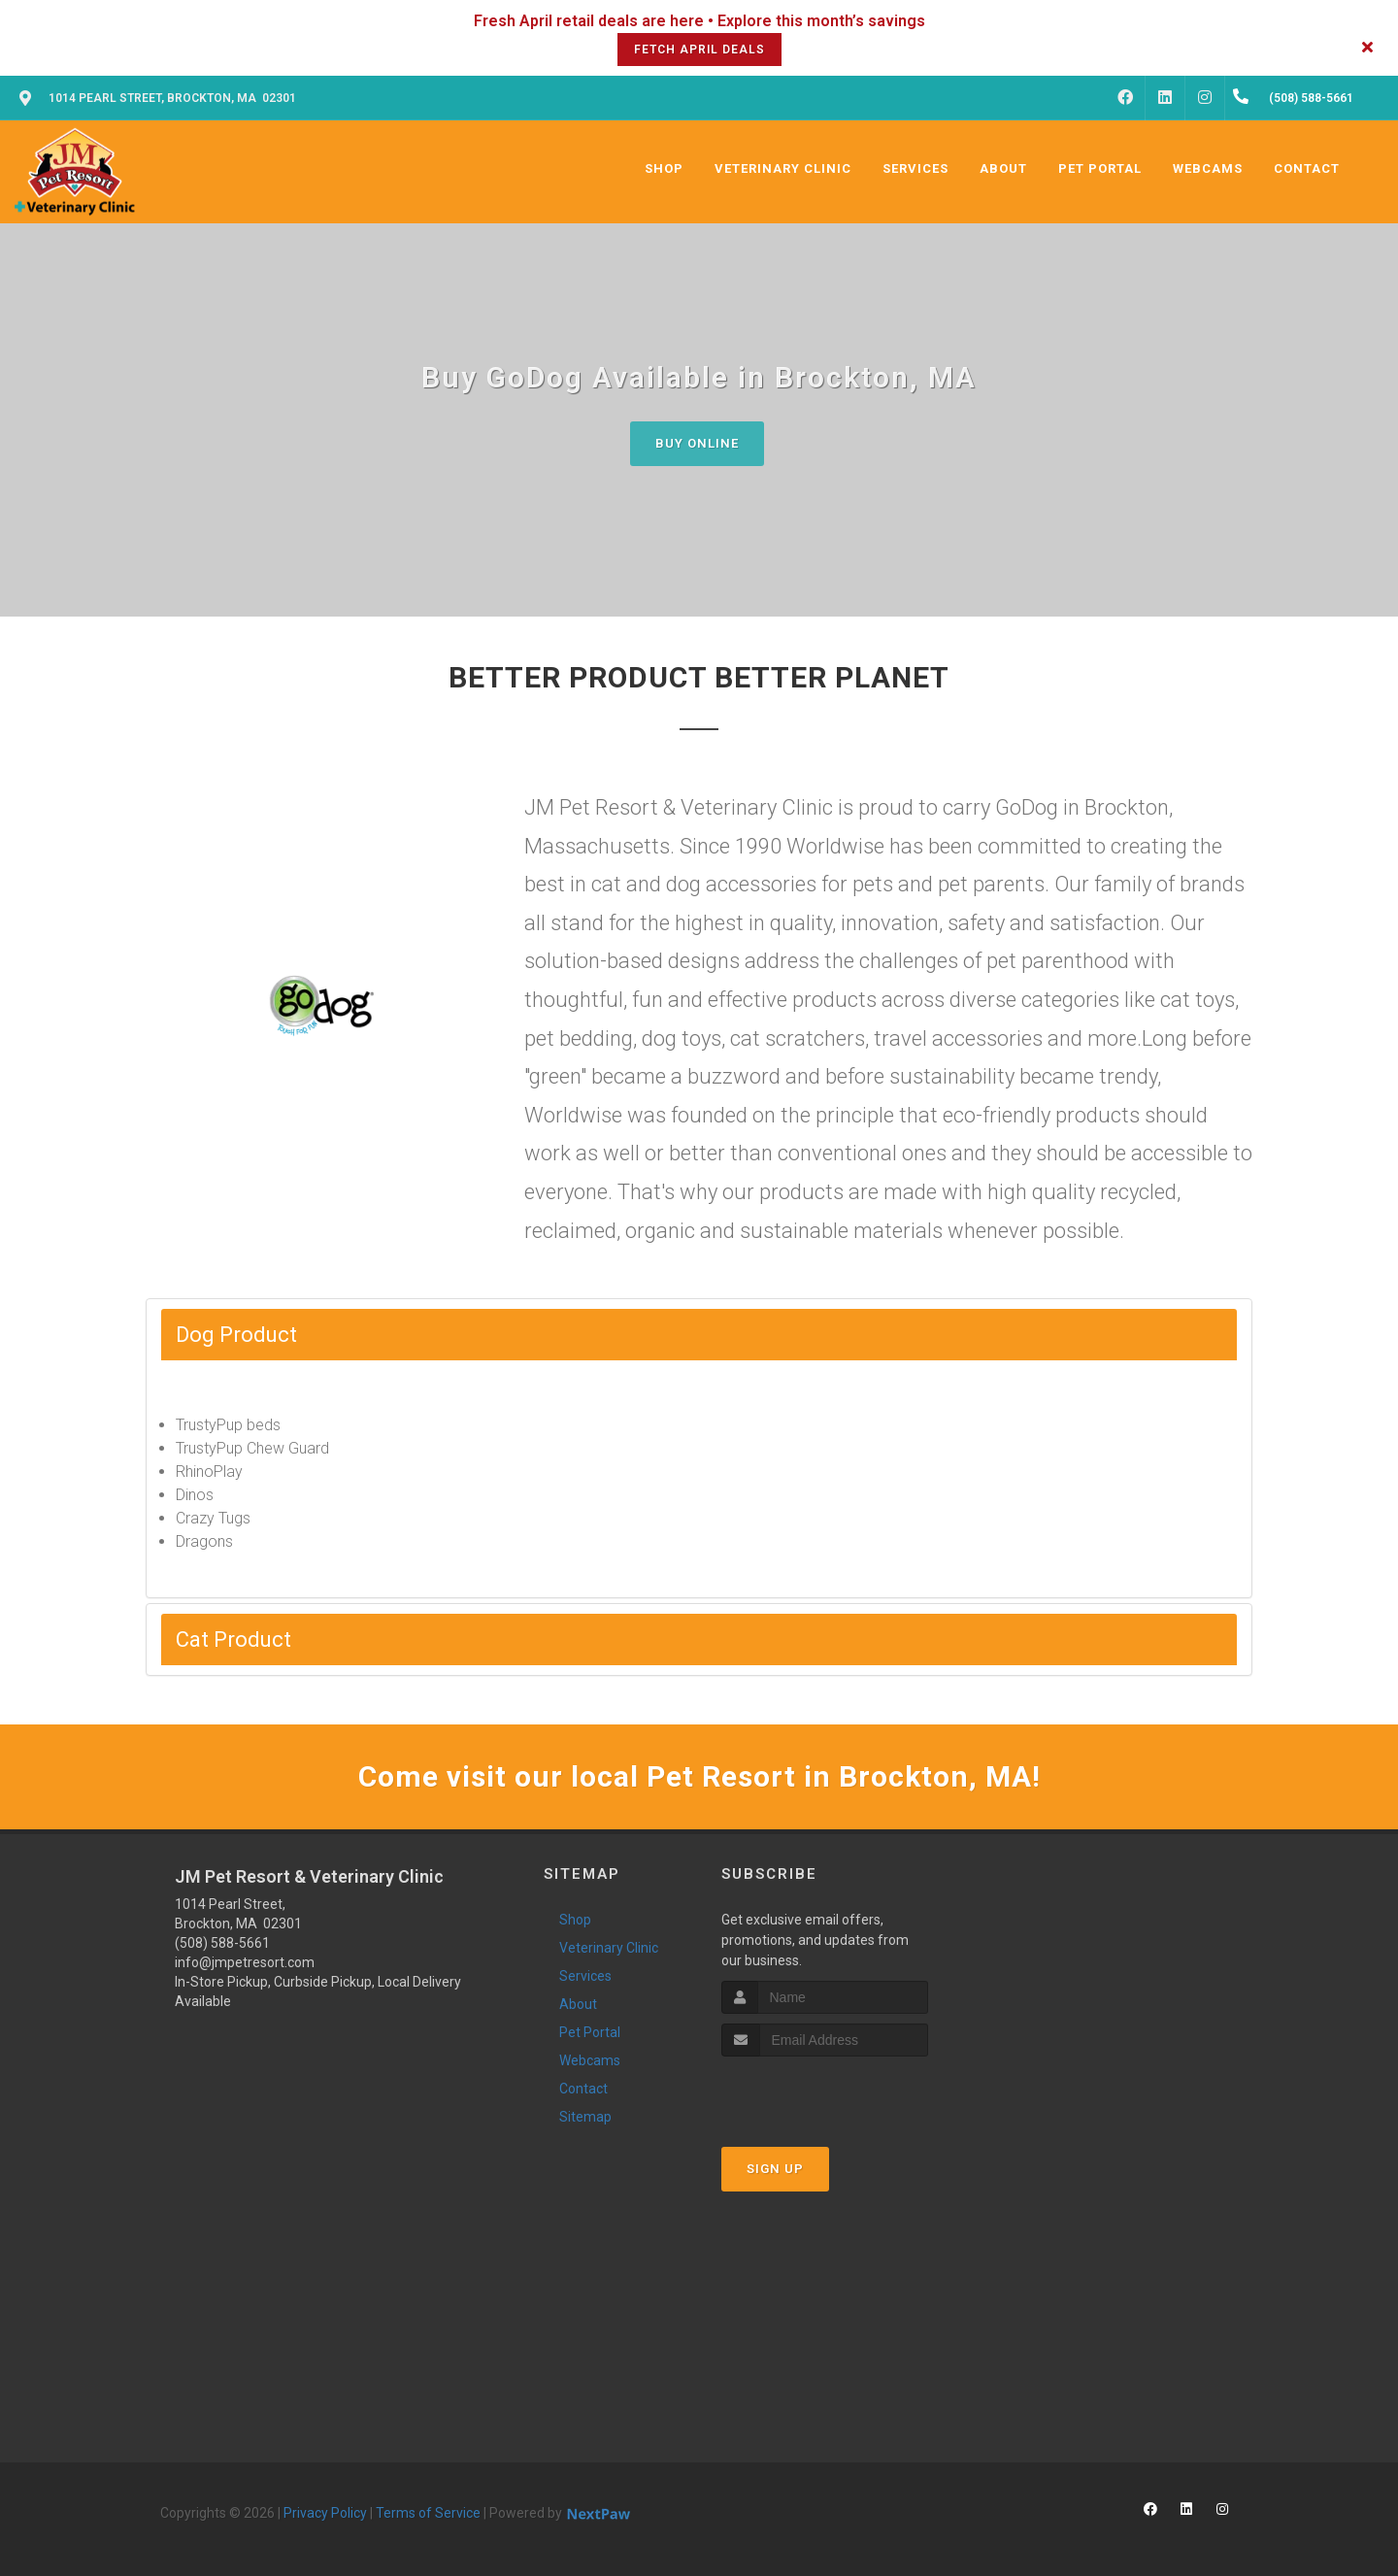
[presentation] (824, 2093)
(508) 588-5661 (222, 1943)
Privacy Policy (325, 2513)
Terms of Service (428, 2513)
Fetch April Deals (699, 49)
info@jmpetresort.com (245, 1962)
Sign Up (775, 2168)
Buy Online (697, 443)
